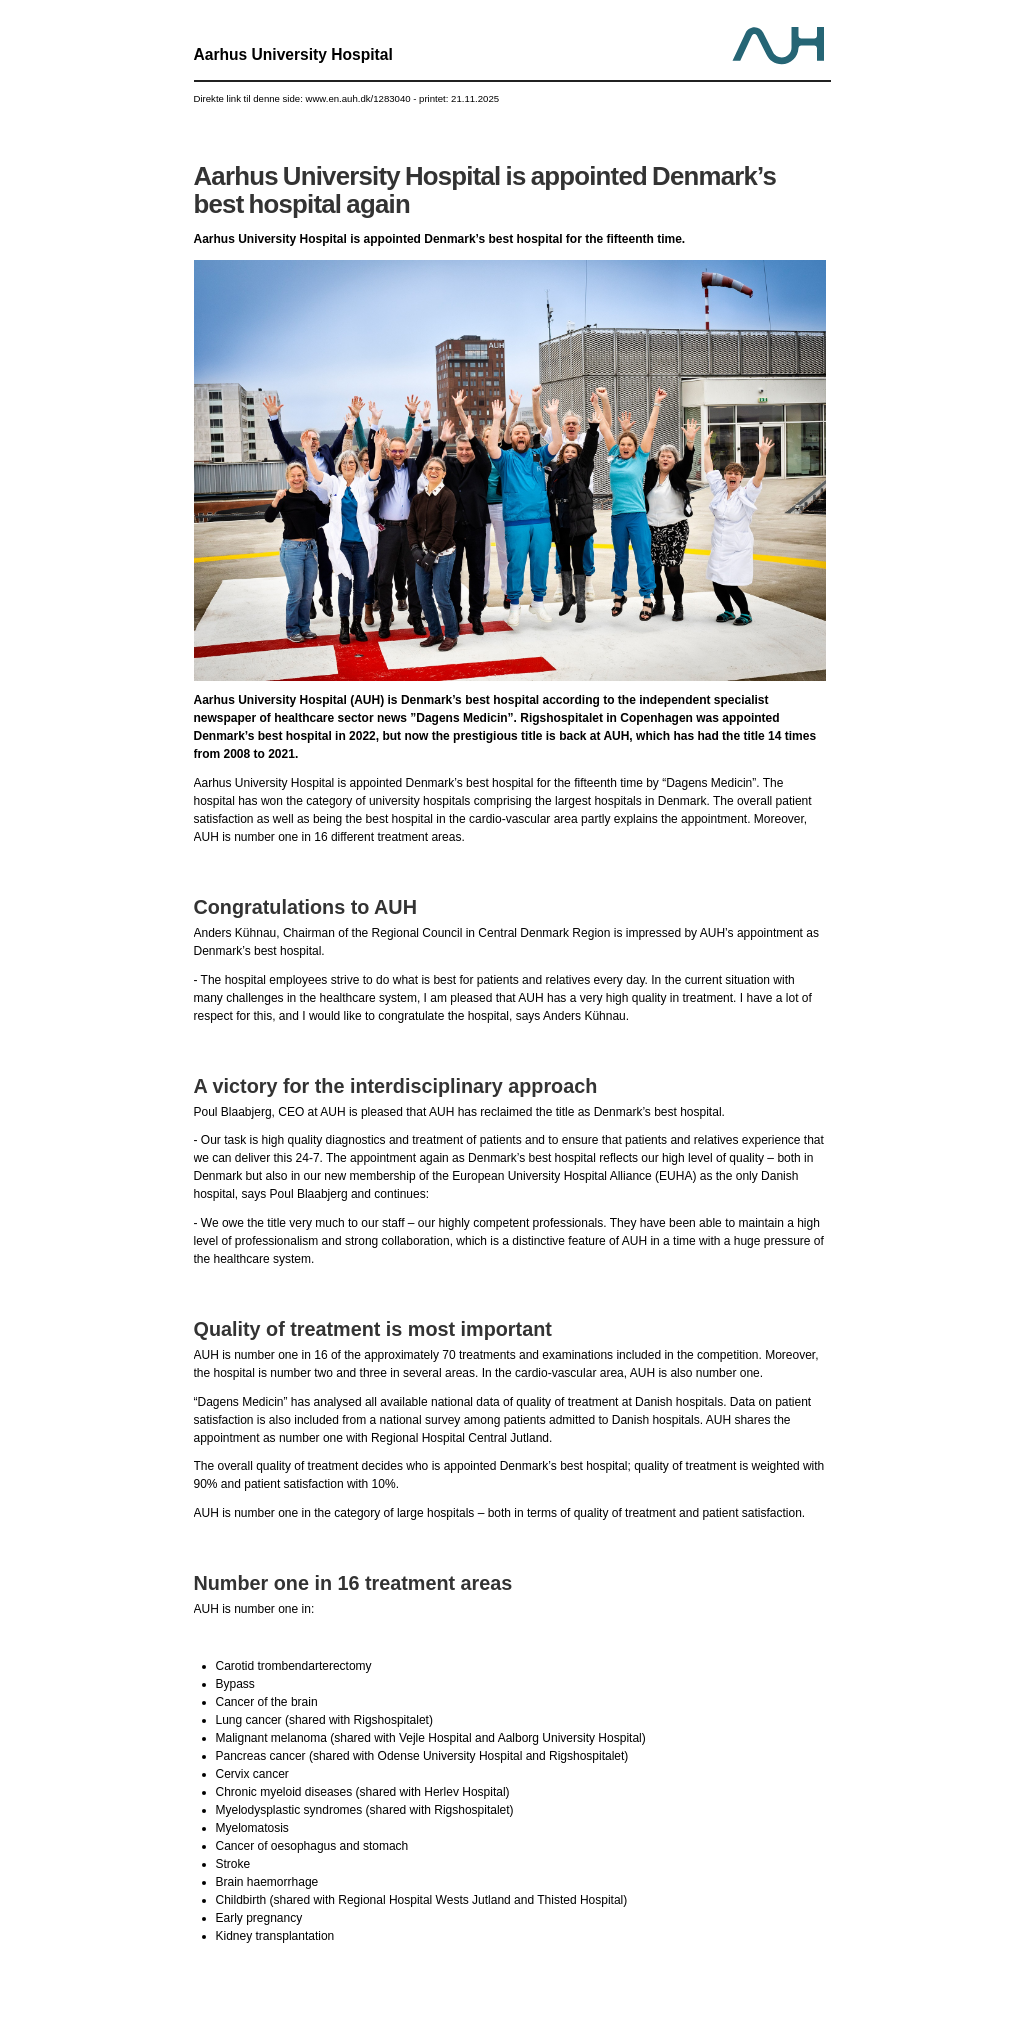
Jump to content (512, 0)
